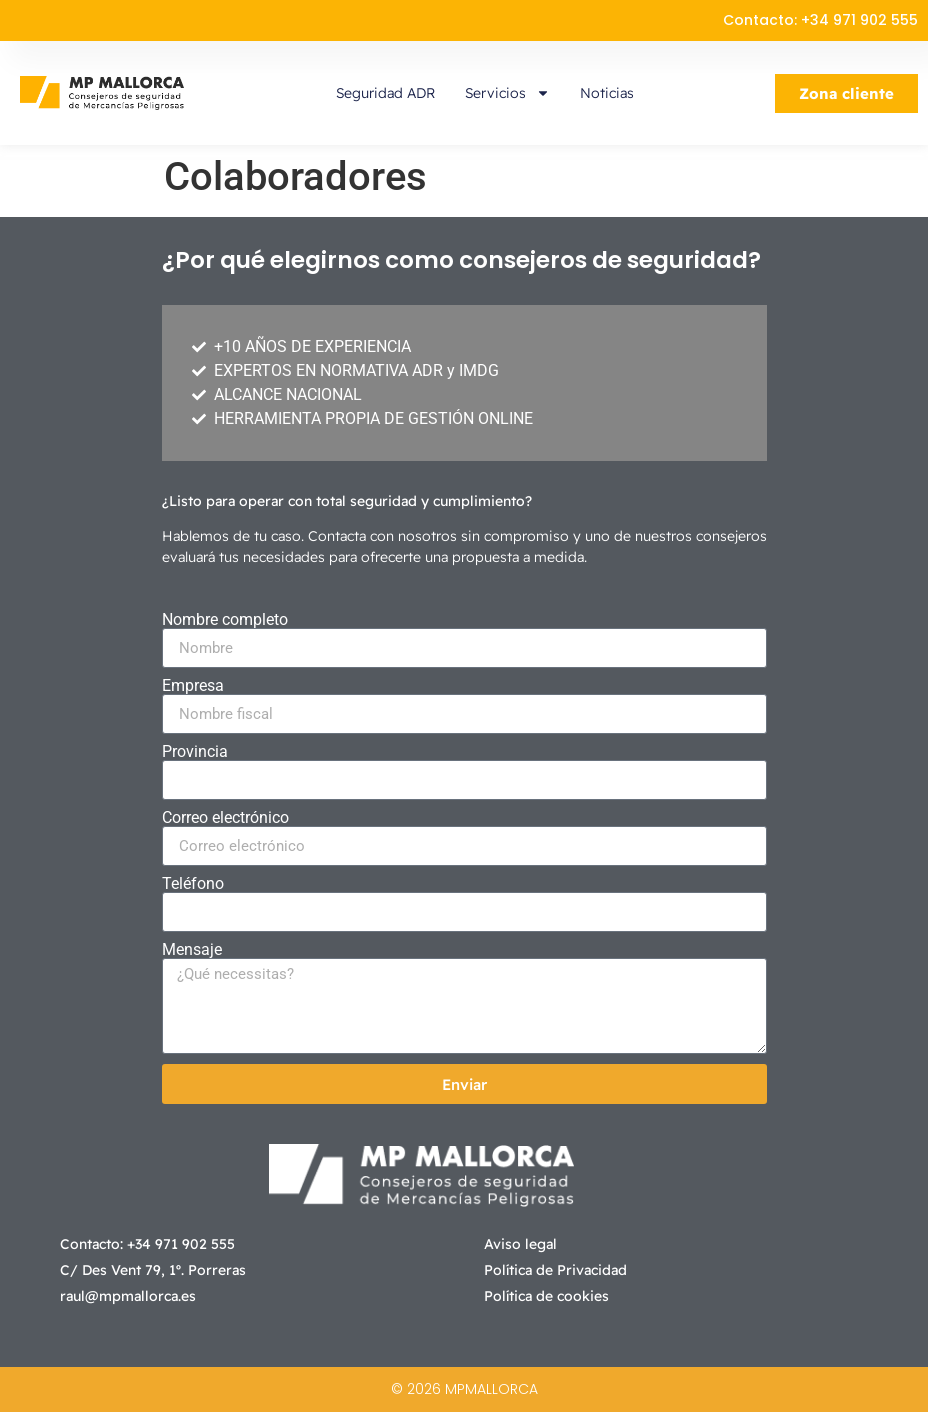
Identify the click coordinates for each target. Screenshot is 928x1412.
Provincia (195, 752)
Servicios (507, 93)
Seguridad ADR (385, 93)
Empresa (193, 686)
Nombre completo (225, 620)
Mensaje (192, 950)
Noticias (607, 93)
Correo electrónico (225, 818)
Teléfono (193, 884)
